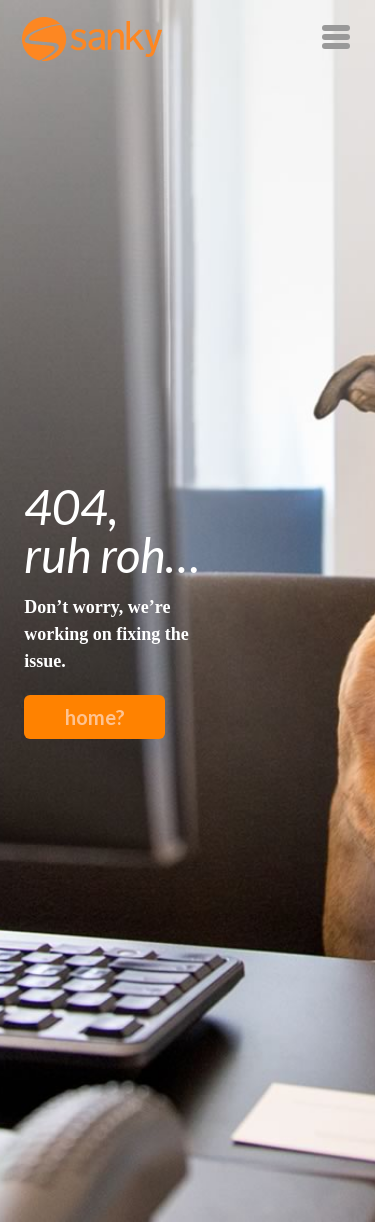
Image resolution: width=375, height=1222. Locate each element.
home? (95, 717)
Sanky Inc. (92, 39)
